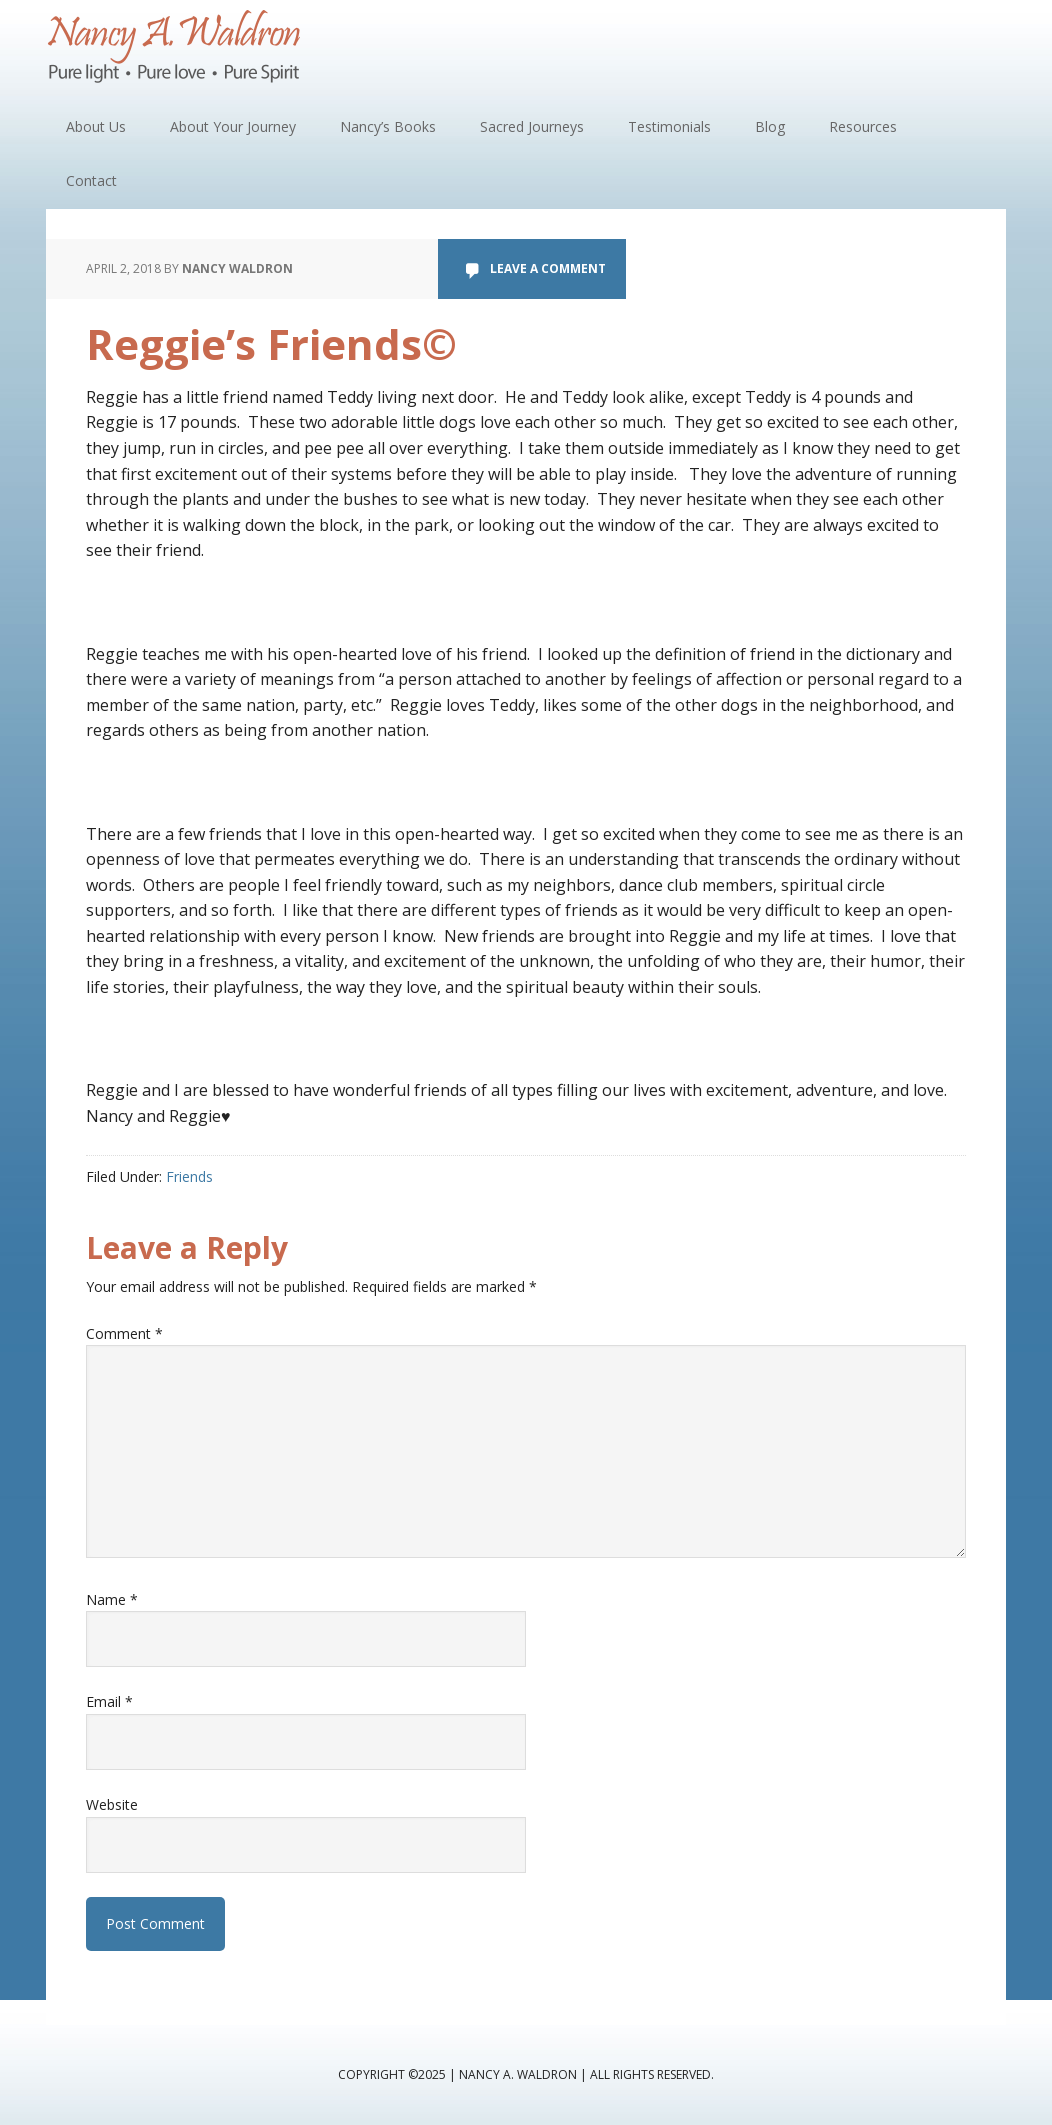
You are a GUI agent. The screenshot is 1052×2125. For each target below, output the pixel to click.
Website (112, 1804)
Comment (124, 1333)
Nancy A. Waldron (176, 50)
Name (112, 1599)
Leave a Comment (548, 268)
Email (109, 1701)
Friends (189, 1176)
